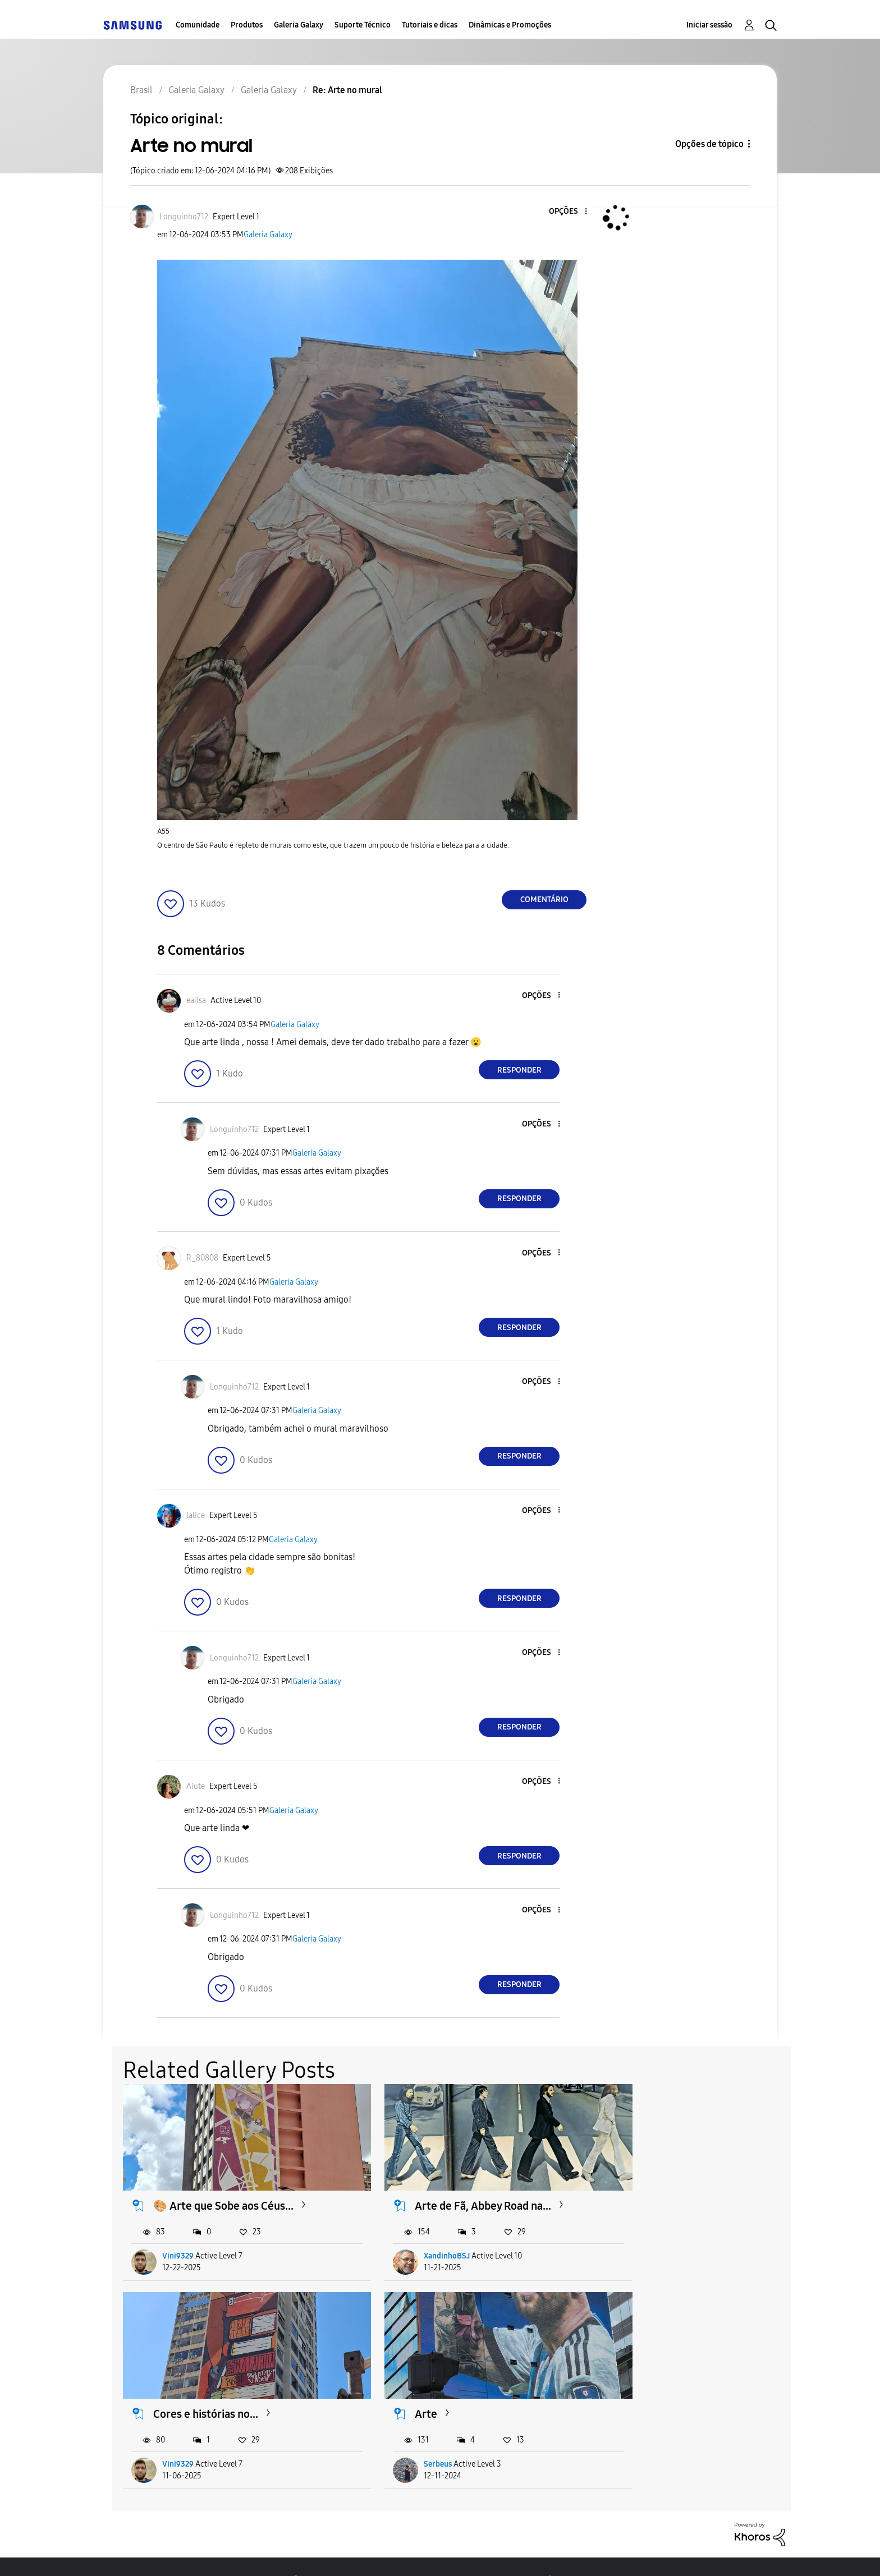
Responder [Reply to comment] (519, 1070)
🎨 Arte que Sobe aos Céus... (224, 2191)
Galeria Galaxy (298, 25)
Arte (165, 2386)
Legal (446, 2553)
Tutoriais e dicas (429, 25)
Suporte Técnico (362, 25)
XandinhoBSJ (415, 2242)
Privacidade (371, 2553)
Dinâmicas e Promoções (510, 25)
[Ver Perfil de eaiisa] (196, 1000)
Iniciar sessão (709, 25)
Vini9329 (178, 2242)
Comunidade (197, 25)
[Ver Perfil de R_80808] (202, 1258)
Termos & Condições (265, 2553)
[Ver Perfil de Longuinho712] (183, 217)
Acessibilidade (153, 2553)
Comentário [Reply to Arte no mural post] (544, 899)
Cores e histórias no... (664, 2191)
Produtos (247, 25)
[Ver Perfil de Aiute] (195, 1786)
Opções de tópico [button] (709, 144)
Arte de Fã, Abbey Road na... (451, 2191)
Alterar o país (524, 2552)
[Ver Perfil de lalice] (195, 1515)
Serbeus (177, 2436)
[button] (567, 211)
